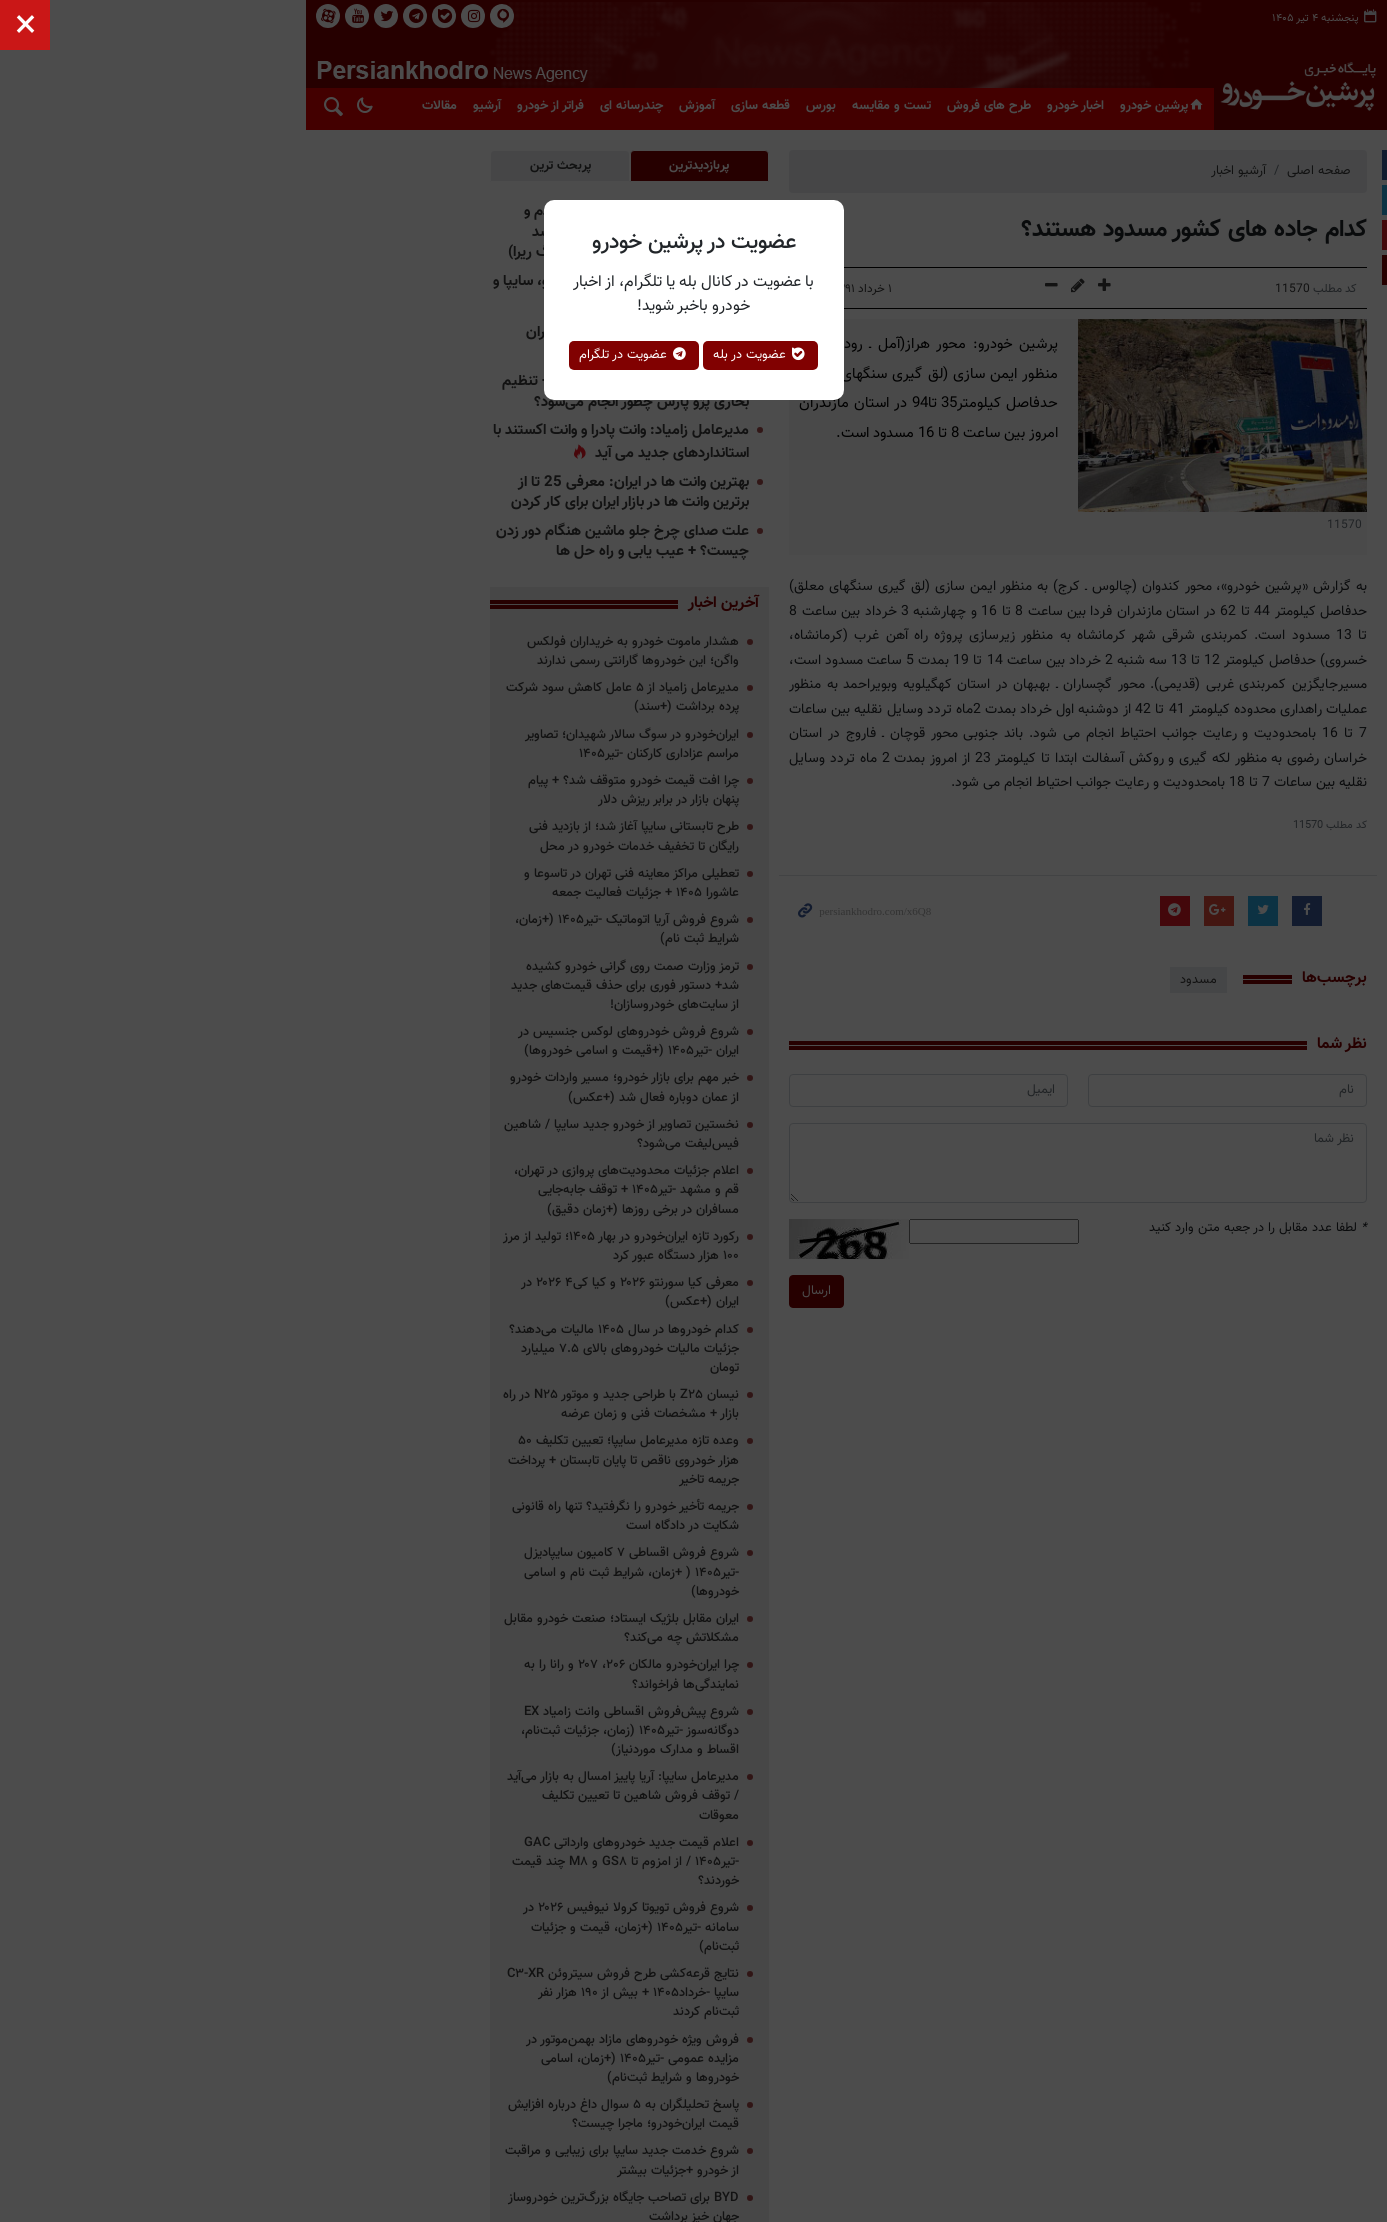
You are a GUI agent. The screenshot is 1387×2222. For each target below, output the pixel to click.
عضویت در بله (760, 355)
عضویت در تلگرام (634, 355)
